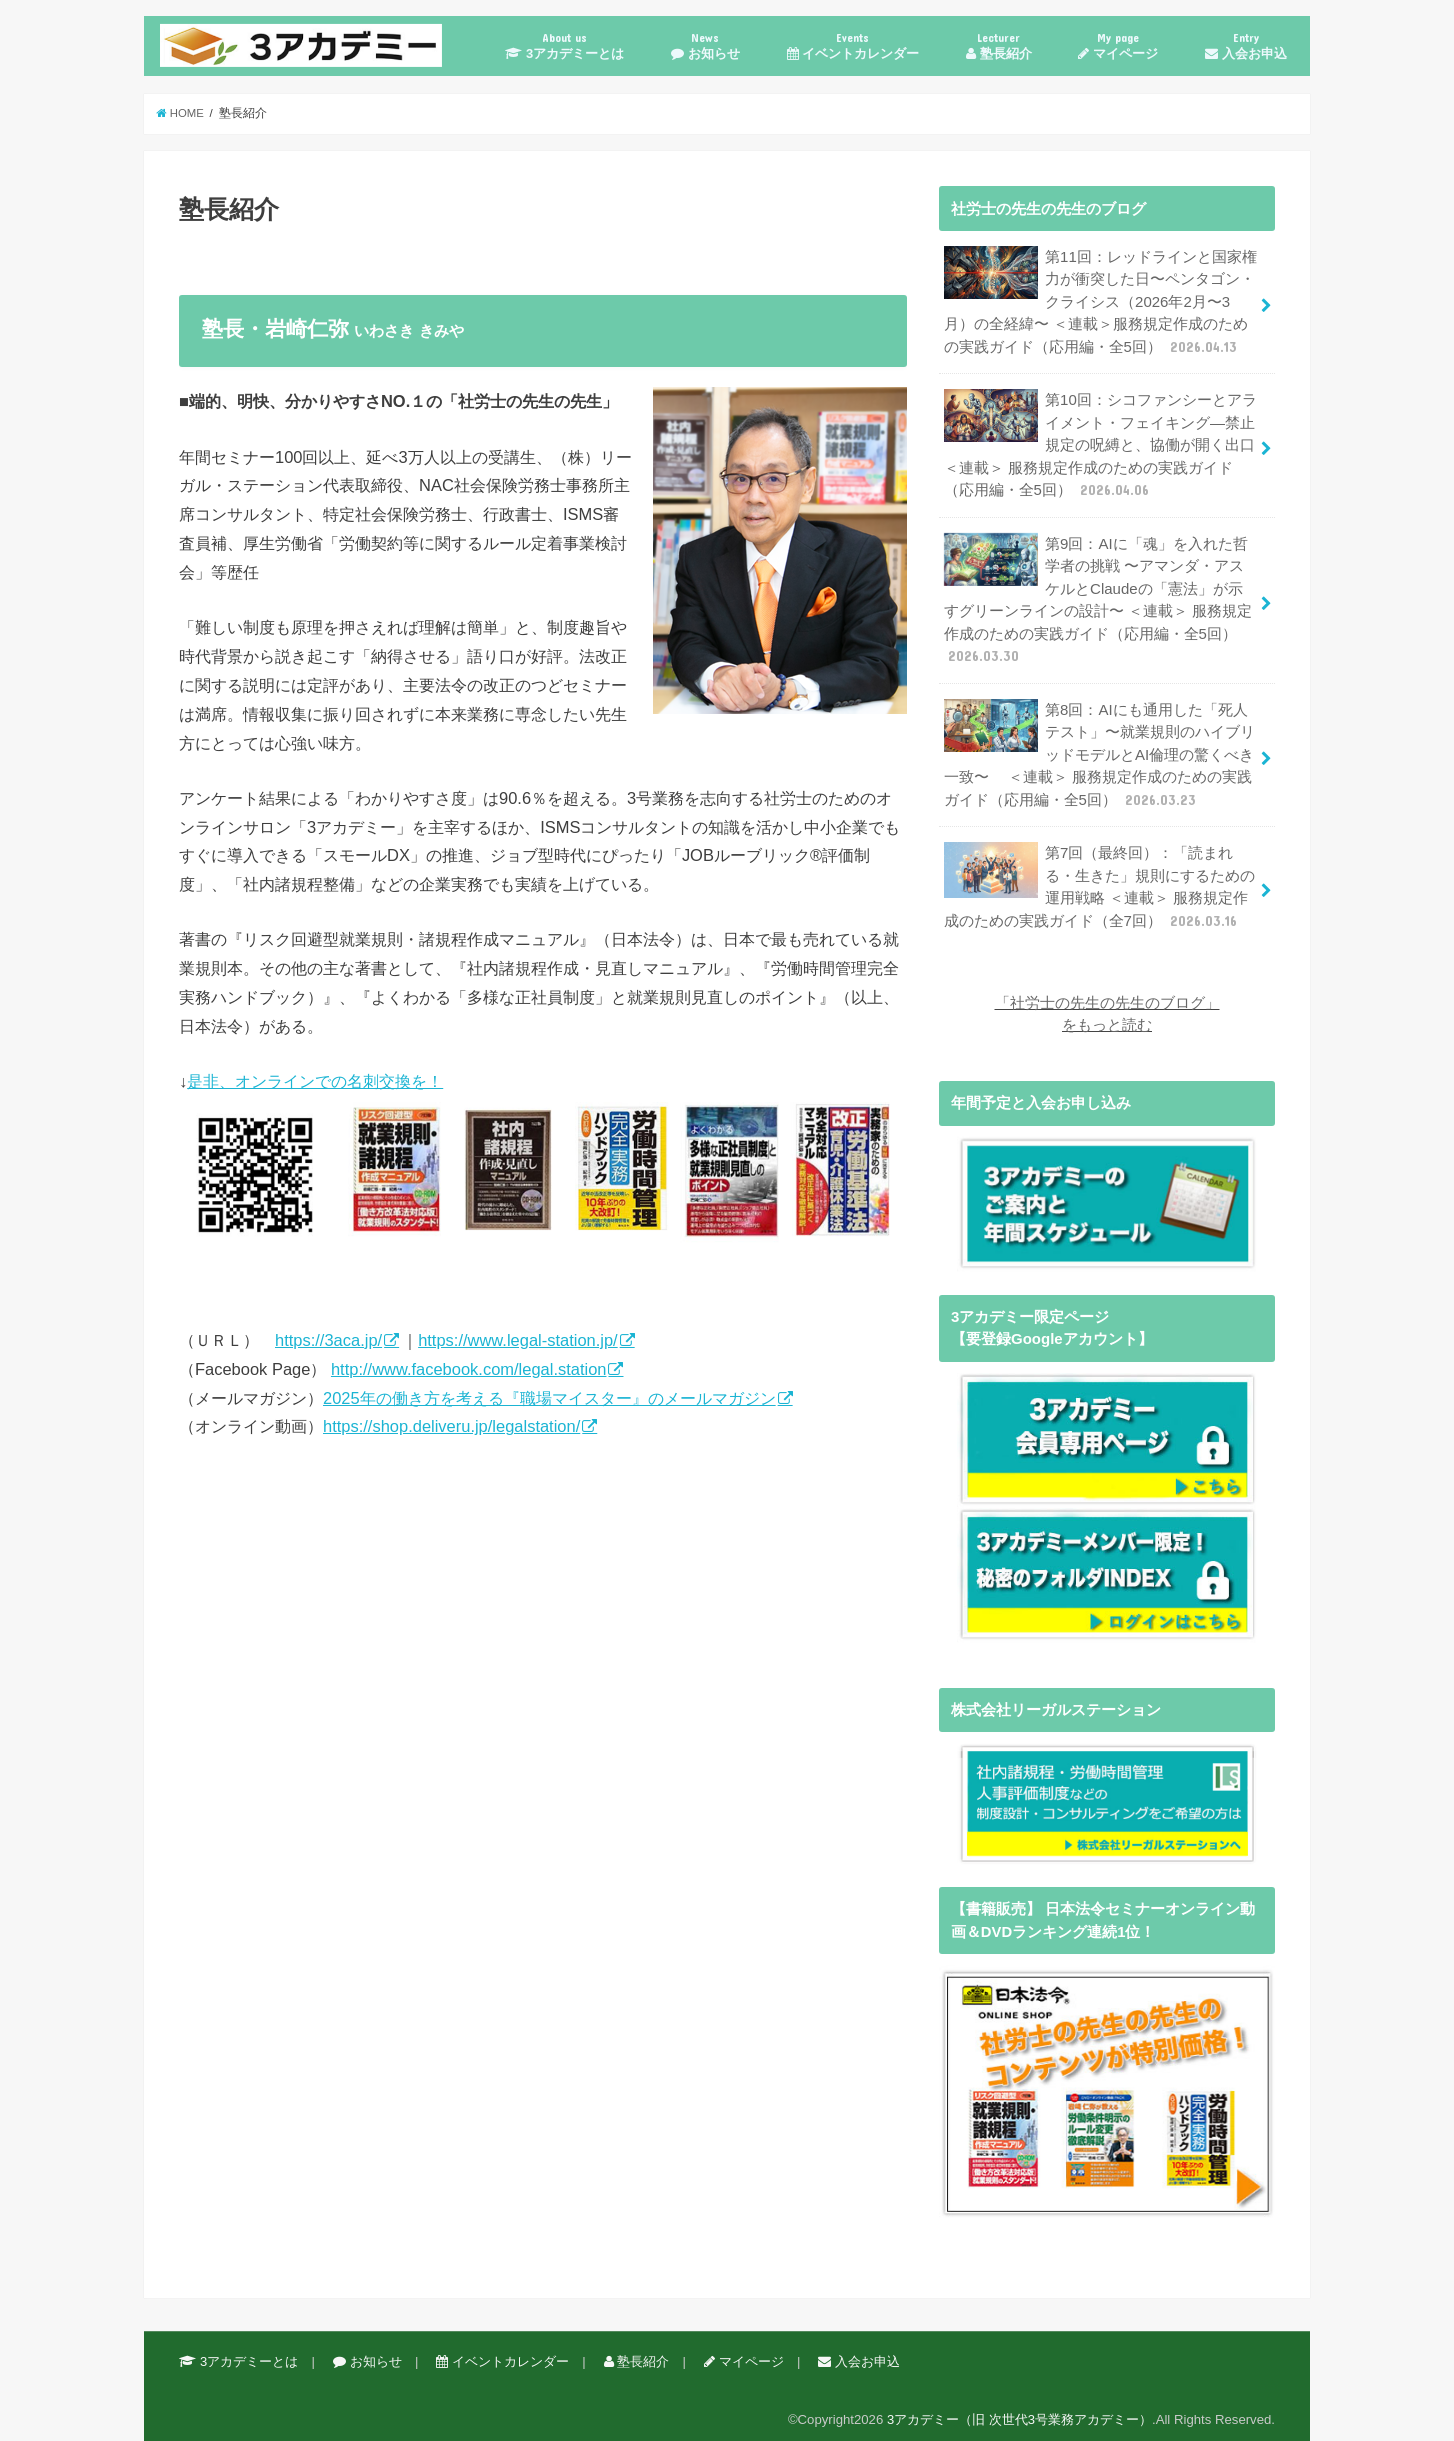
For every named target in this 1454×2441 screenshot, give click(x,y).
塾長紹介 (999, 45)
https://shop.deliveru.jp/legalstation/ (451, 1426)
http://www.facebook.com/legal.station (469, 1369)
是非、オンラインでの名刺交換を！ (543, 1159)
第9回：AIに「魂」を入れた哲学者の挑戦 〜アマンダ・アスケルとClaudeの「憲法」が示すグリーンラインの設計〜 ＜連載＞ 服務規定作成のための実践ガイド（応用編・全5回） (1100, 595)
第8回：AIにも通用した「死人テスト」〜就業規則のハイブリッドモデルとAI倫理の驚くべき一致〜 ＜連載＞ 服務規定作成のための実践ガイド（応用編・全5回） (1099, 748)
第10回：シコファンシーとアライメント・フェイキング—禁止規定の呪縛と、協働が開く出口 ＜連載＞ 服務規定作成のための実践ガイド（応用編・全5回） (1099, 443)
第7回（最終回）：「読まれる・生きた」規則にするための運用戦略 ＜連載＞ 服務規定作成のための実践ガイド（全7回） (1099, 879)
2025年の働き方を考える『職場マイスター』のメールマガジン (549, 1398)
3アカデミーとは (564, 45)
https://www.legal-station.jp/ (518, 1340)
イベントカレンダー (853, 45)
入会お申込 (1246, 45)
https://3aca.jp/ (328, 1340)
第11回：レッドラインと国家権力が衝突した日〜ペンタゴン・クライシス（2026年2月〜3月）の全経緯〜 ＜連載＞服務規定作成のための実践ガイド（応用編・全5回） (1099, 301)
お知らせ (705, 45)
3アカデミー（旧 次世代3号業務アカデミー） (1019, 2409)
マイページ (1118, 45)
